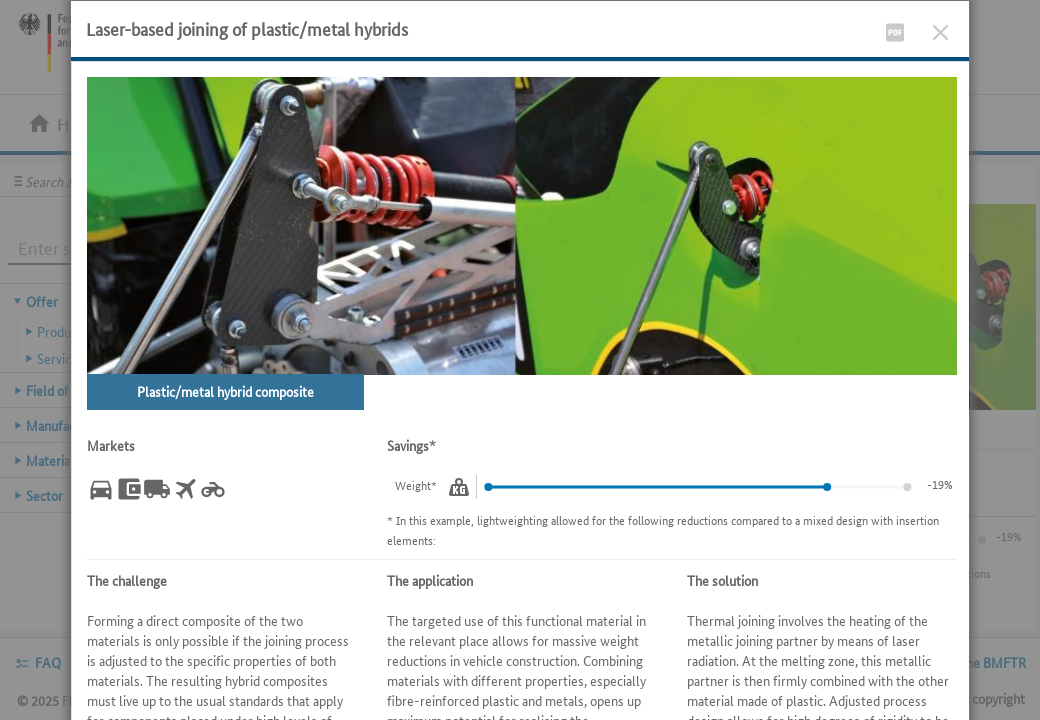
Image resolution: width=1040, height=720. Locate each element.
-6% (943, 483)
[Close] (940, 28)
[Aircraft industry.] (185, 489)
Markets (111, 445)
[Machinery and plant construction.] (129, 489)
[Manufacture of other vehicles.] (213, 489)
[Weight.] (459, 487)
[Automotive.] (101, 489)
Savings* (411, 445)
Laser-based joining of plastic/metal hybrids (247, 28)
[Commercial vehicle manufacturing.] (157, 489)
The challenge (127, 580)
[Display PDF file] (895, 28)
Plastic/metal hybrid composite (225, 391)
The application (430, 580)
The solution (722, 580)
